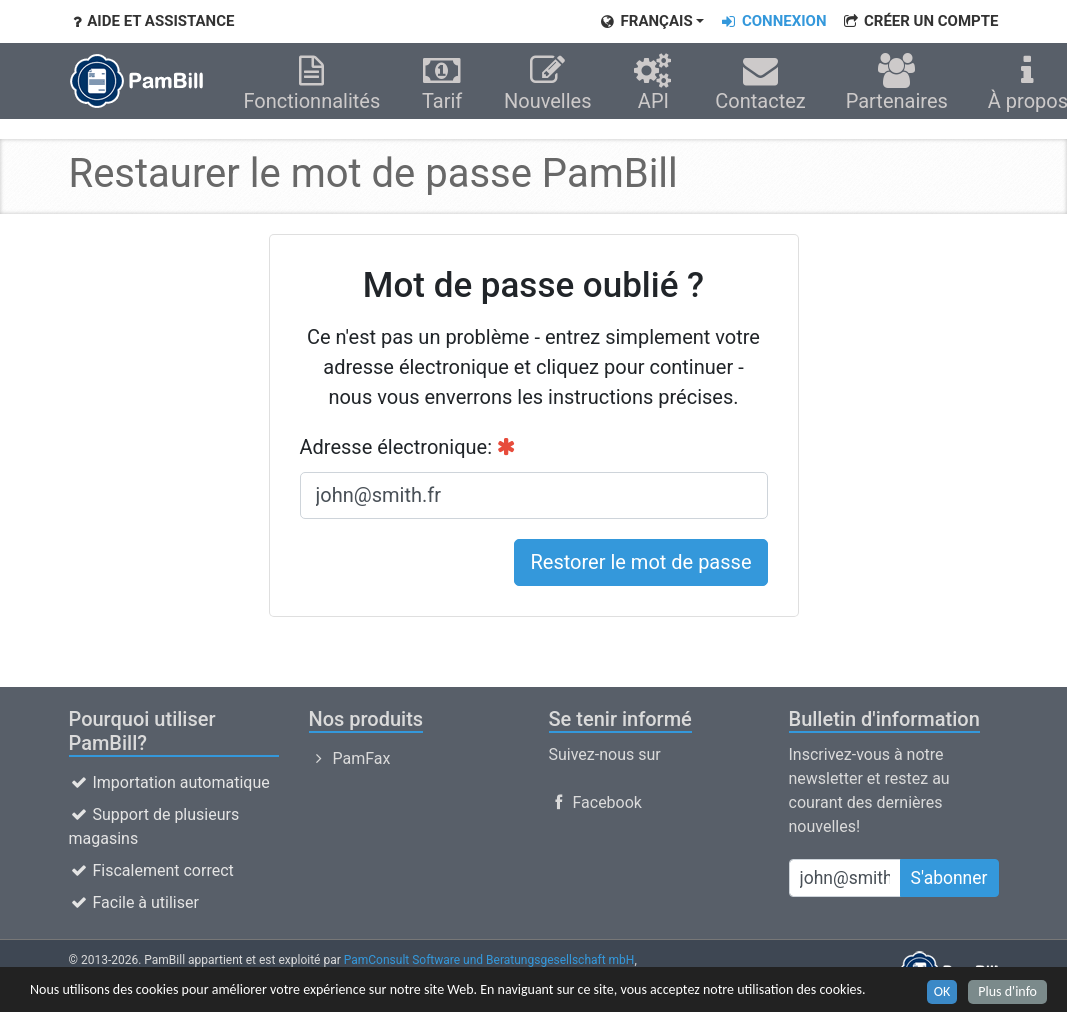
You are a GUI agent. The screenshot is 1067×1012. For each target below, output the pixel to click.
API (654, 83)
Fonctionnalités (312, 83)
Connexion (772, 21)
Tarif (442, 83)
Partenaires (897, 83)
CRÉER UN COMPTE (919, 21)
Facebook (595, 802)
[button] (651, 21)
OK (942, 992)
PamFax (350, 758)
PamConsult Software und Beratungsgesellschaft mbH (489, 960)
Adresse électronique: (408, 447)
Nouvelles (548, 83)
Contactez (760, 83)
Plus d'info (1007, 992)
